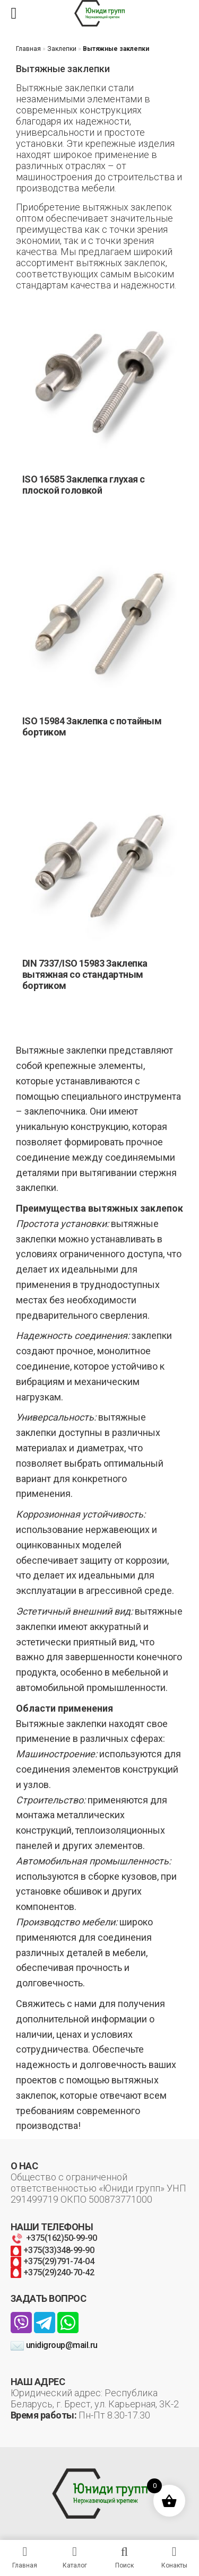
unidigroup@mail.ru (54, 2345)
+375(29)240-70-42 (52, 2272)
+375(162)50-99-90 (54, 2238)
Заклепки (61, 48)
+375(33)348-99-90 (52, 2250)
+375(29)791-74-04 (52, 2261)
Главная (28, 48)
